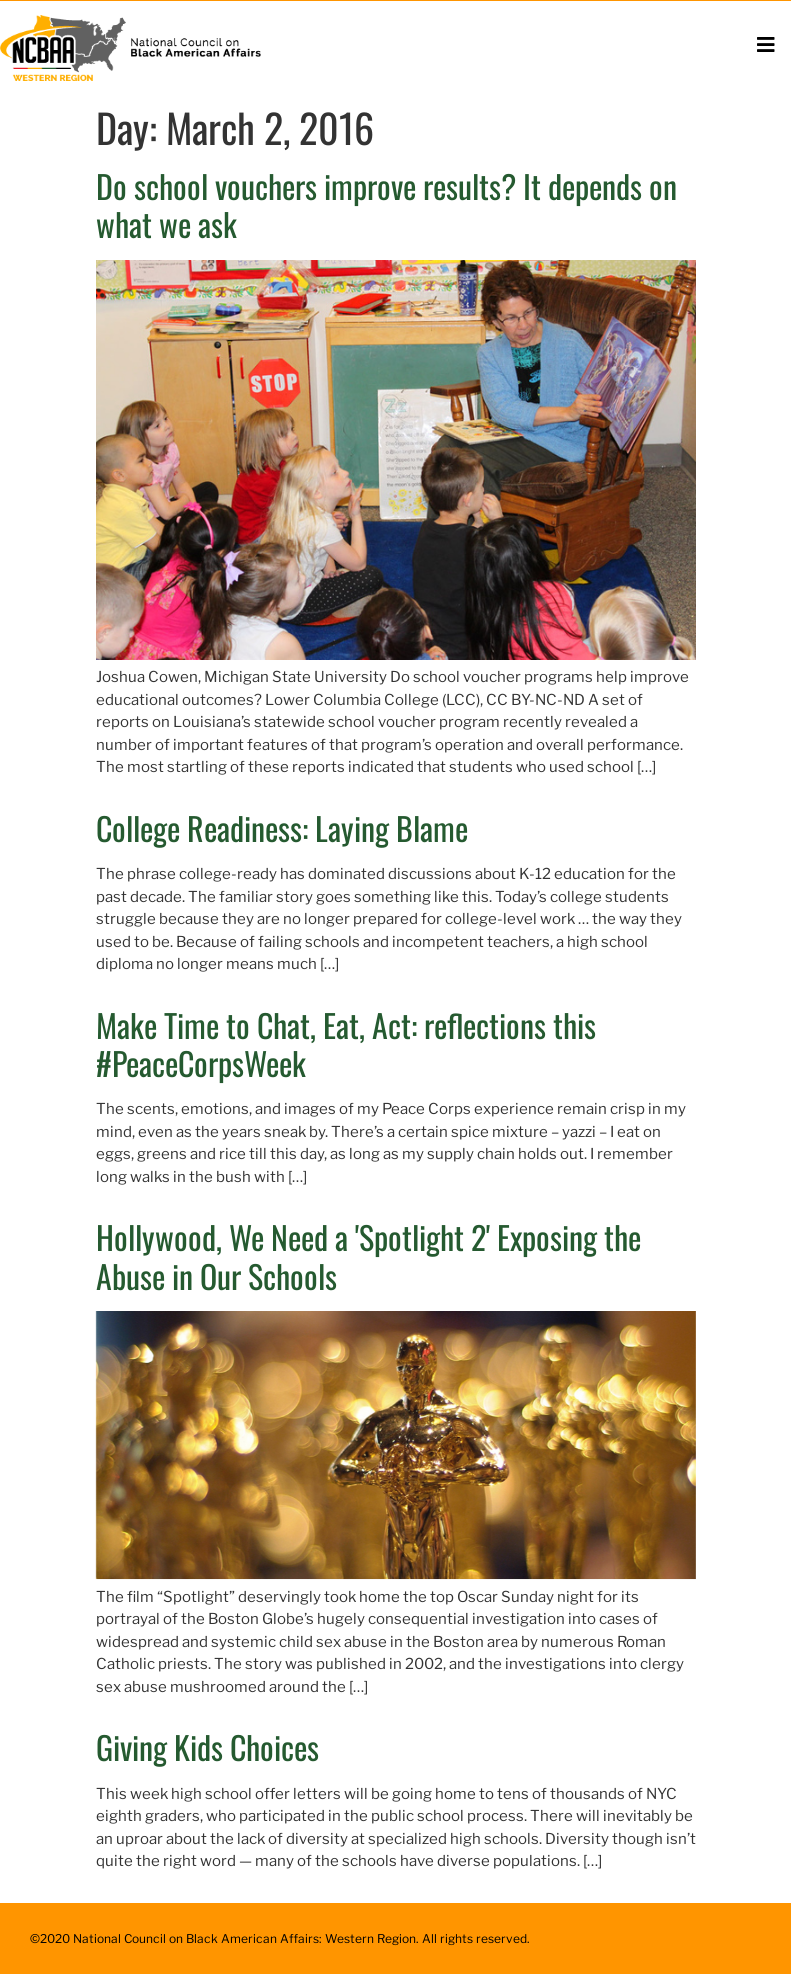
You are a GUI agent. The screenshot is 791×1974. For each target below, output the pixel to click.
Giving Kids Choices (207, 1746)
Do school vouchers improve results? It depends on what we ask (386, 204)
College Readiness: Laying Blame (282, 827)
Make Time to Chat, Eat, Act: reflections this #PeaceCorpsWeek (346, 1043)
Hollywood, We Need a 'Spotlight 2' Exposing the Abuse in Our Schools (368, 1255)
